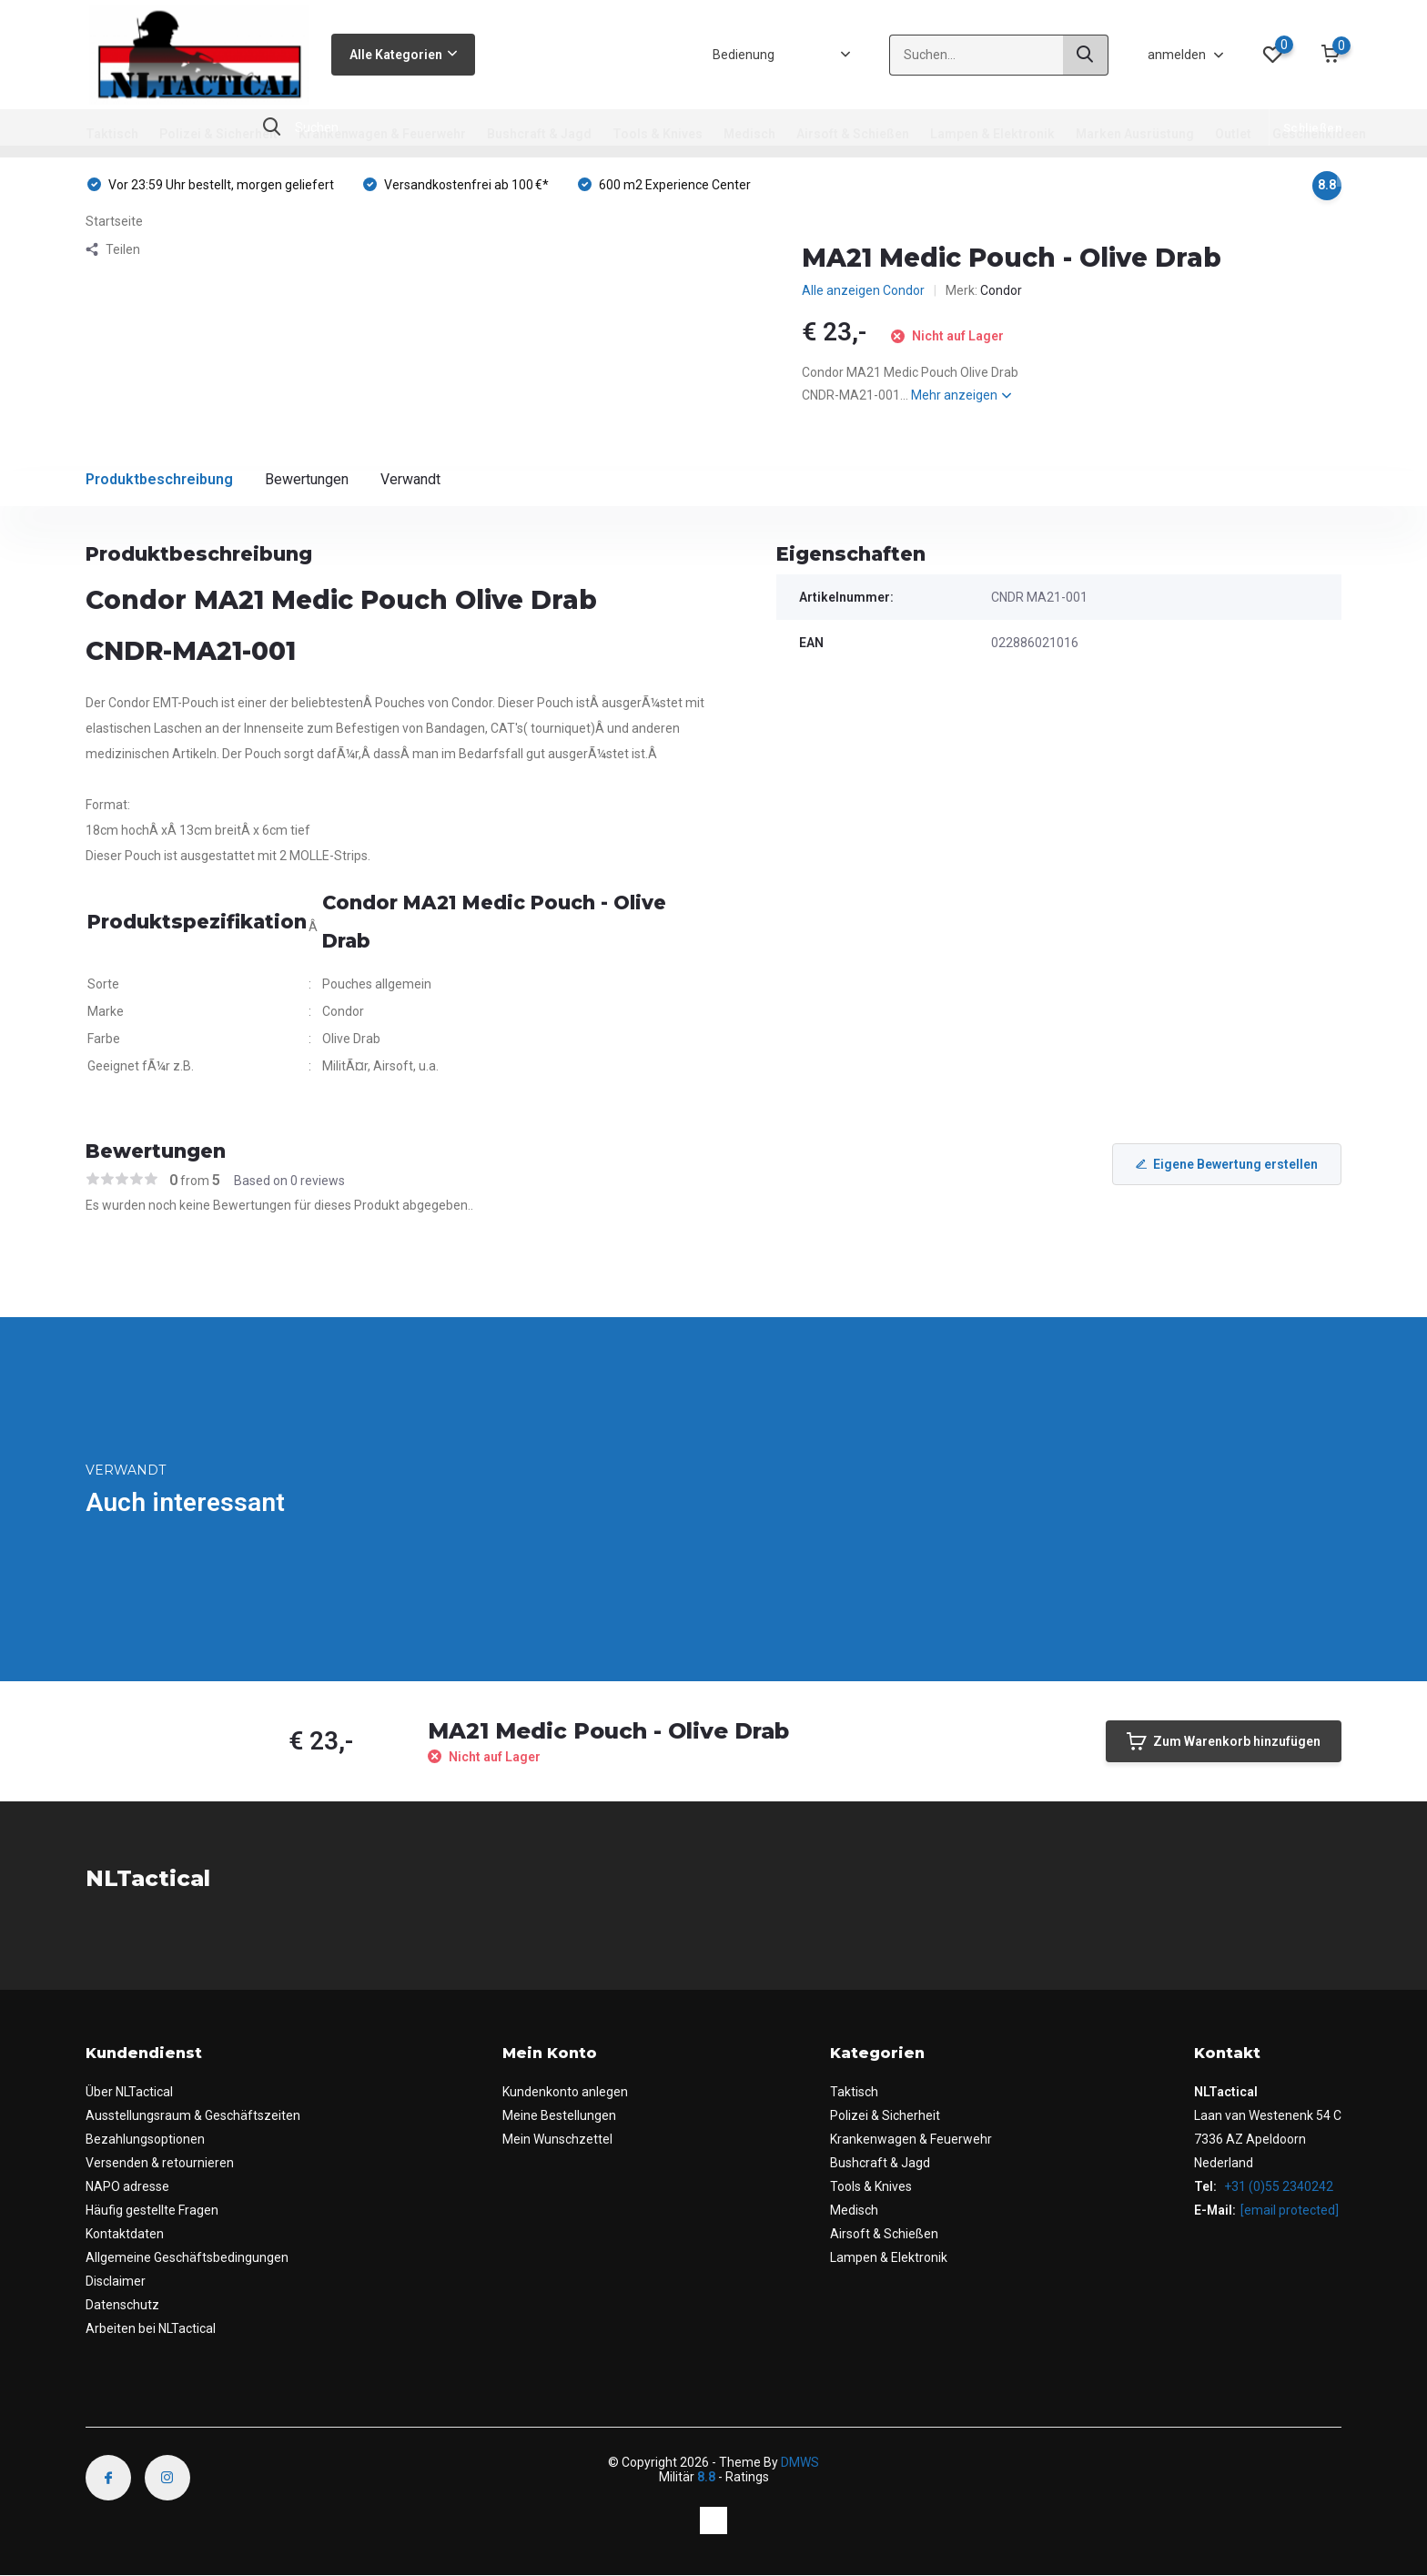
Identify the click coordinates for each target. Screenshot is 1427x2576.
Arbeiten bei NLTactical (151, 2328)
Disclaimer (116, 2281)
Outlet (1233, 134)
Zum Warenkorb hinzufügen (1224, 1741)
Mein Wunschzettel (557, 2139)
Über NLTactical (129, 2091)
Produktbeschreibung (159, 479)
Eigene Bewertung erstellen (1227, 1164)
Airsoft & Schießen (852, 134)
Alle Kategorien (403, 54)
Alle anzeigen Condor (863, 290)
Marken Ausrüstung (1135, 134)
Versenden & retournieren (160, 2162)
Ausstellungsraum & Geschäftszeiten (193, 2115)
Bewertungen (307, 479)
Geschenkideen (1319, 134)
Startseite (114, 221)
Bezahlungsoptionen (145, 2139)
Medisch (749, 134)
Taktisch (112, 134)
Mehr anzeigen (961, 395)
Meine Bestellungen (559, 2115)
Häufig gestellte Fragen (152, 2210)
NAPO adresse (127, 2186)
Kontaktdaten (125, 2233)
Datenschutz (122, 2304)
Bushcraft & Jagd (539, 134)
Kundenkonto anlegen (565, 2091)
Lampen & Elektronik (992, 134)
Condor (1001, 290)
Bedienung (743, 54)
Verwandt (410, 479)
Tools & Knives (657, 134)
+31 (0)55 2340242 (1277, 2186)
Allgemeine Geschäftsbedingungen (187, 2257)
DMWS (800, 2462)
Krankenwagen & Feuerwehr (382, 134)
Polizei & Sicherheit (218, 134)
